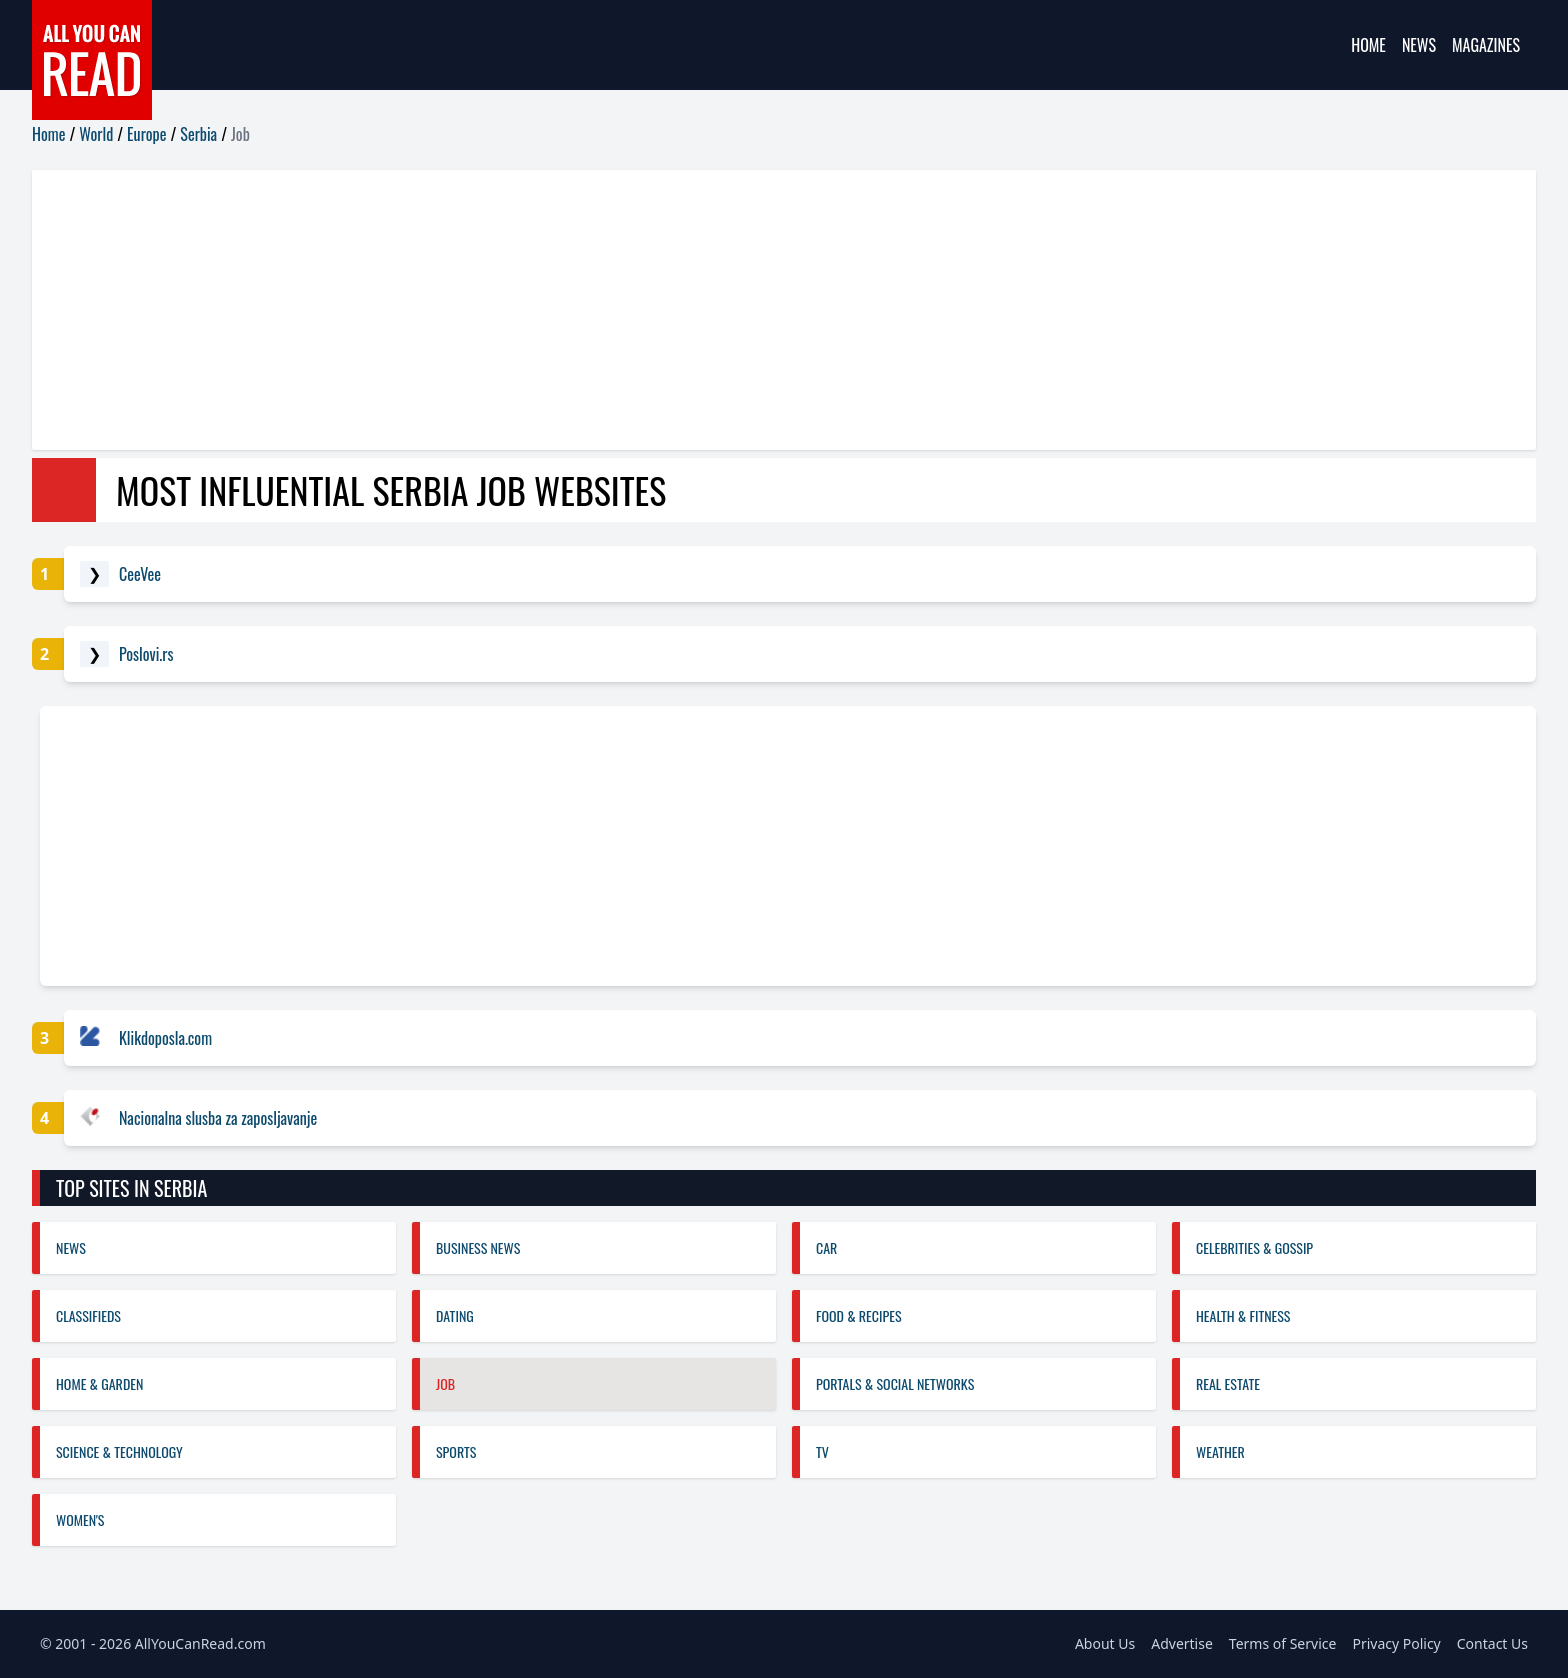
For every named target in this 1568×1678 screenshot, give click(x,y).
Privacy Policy (1396, 1643)
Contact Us (1492, 1643)
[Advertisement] (632, 310)
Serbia (198, 134)
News (1419, 45)
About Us (1105, 1643)
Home (1368, 45)
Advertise (1182, 1643)
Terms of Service (1283, 1643)
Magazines (1486, 45)
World (96, 134)
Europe (146, 134)
